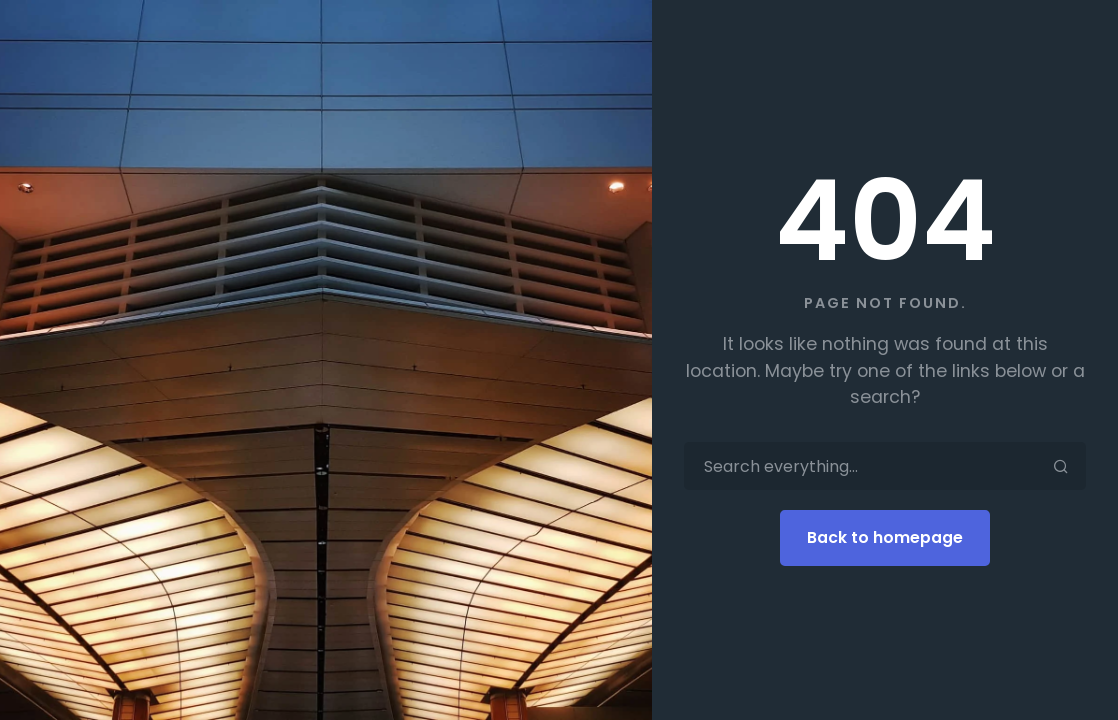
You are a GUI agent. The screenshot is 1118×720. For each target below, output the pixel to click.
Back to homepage (885, 537)
